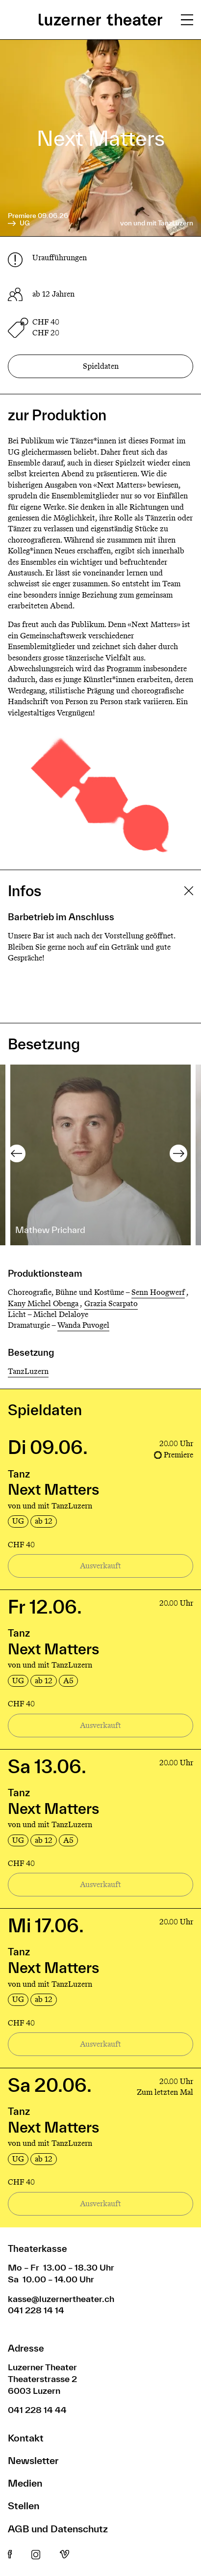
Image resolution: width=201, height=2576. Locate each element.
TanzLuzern (28, 1371)
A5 (68, 1680)
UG (19, 222)
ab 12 (43, 1521)
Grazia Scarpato (111, 1303)
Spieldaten (101, 366)
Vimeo (64, 2555)
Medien (25, 2483)
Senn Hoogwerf (158, 1292)
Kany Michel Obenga (43, 1303)
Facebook (10, 2555)
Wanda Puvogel (83, 1325)
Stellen (23, 2505)
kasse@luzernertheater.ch (61, 2299)
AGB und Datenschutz (58, 2528)
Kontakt (26, 2437)
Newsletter (33, 2460)
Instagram (35, 2555)
